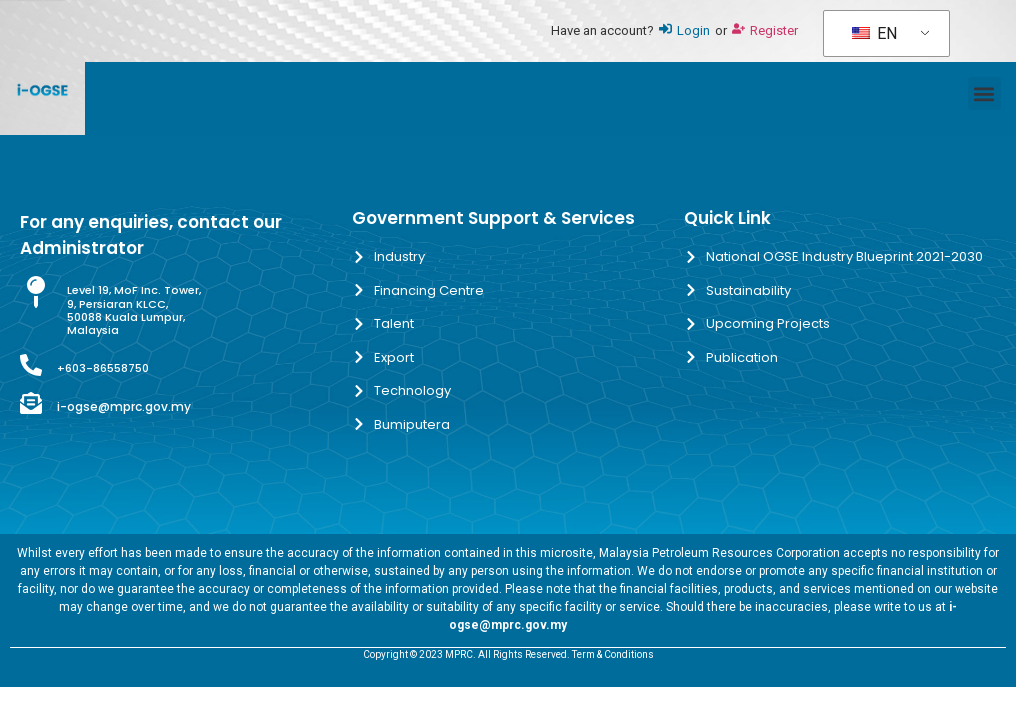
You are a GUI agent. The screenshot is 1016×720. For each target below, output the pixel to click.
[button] (984, 93)
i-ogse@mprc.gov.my (124, 406)
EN (874, 33)
